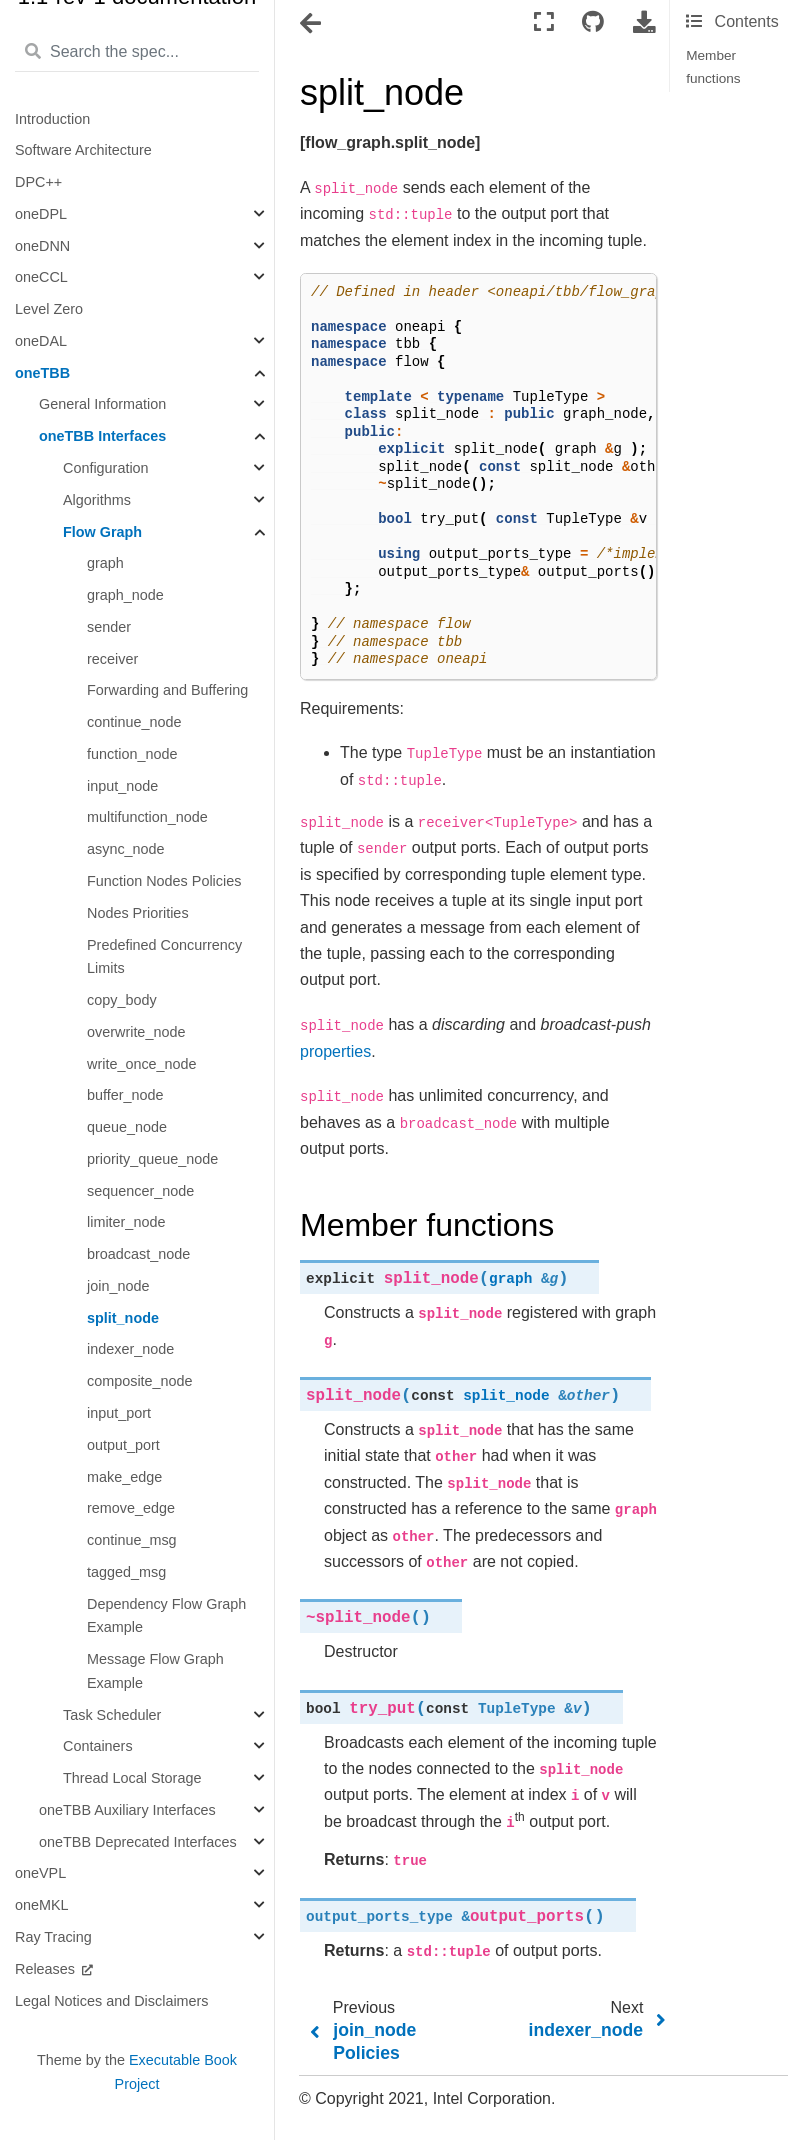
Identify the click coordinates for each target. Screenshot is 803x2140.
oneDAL (41, 341)
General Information (102, 404)
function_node (132, 754)
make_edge (124, 1477)
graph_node (125, 595)
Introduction (52, 119)
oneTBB (42, 373)
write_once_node (142, 1064)
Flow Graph (102, 532)
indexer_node (130, 1349)
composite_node (140, 1381)
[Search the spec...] (137, 53)
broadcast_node (138, 1254)
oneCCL (41, 277)
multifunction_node (147, 817)
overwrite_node (136, 1032)
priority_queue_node (152, 1159)
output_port (123, 1445)
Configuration (106, 468)
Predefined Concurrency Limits (164, 957)
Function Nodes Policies (164, 881)
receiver (112, 659)
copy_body (122, 1000)
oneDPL (41, 214)
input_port (119, 1413)
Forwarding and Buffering (167, 690)
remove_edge (131, 1508)
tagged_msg (126, 1572)
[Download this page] (644, 22)
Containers (98, 1746)
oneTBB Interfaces (102, 436)
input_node (122, 786)
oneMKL (42, 1905)
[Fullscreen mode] (544, 22)
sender (109, 627)
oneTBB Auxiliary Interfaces (127, 1810)
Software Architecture (83, 150)
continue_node (134, 722)
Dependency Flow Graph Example (166, 1616)
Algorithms (97, 500)
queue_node (127, 1127)
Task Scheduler (112, 1715)
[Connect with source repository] (593, 22)
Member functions (713, 66)
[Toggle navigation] (312, 24)
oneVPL (40, 1873)
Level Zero (49, 309)
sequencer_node (140, 1191)
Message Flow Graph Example (155, 1671)
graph (105, 563)
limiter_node (126, 1222)
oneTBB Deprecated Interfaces (138, 1842)
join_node (118, 1286)
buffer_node (125, 1095)
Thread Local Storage (132, 1778)
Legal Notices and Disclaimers (112, 2001)
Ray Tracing (53, 1937)
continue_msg (132, 1540)
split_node (123, 1318)
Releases (47, 1969)
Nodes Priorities (138, 913)
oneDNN (42, 246)
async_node (126, 849)
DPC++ (38, 182)
